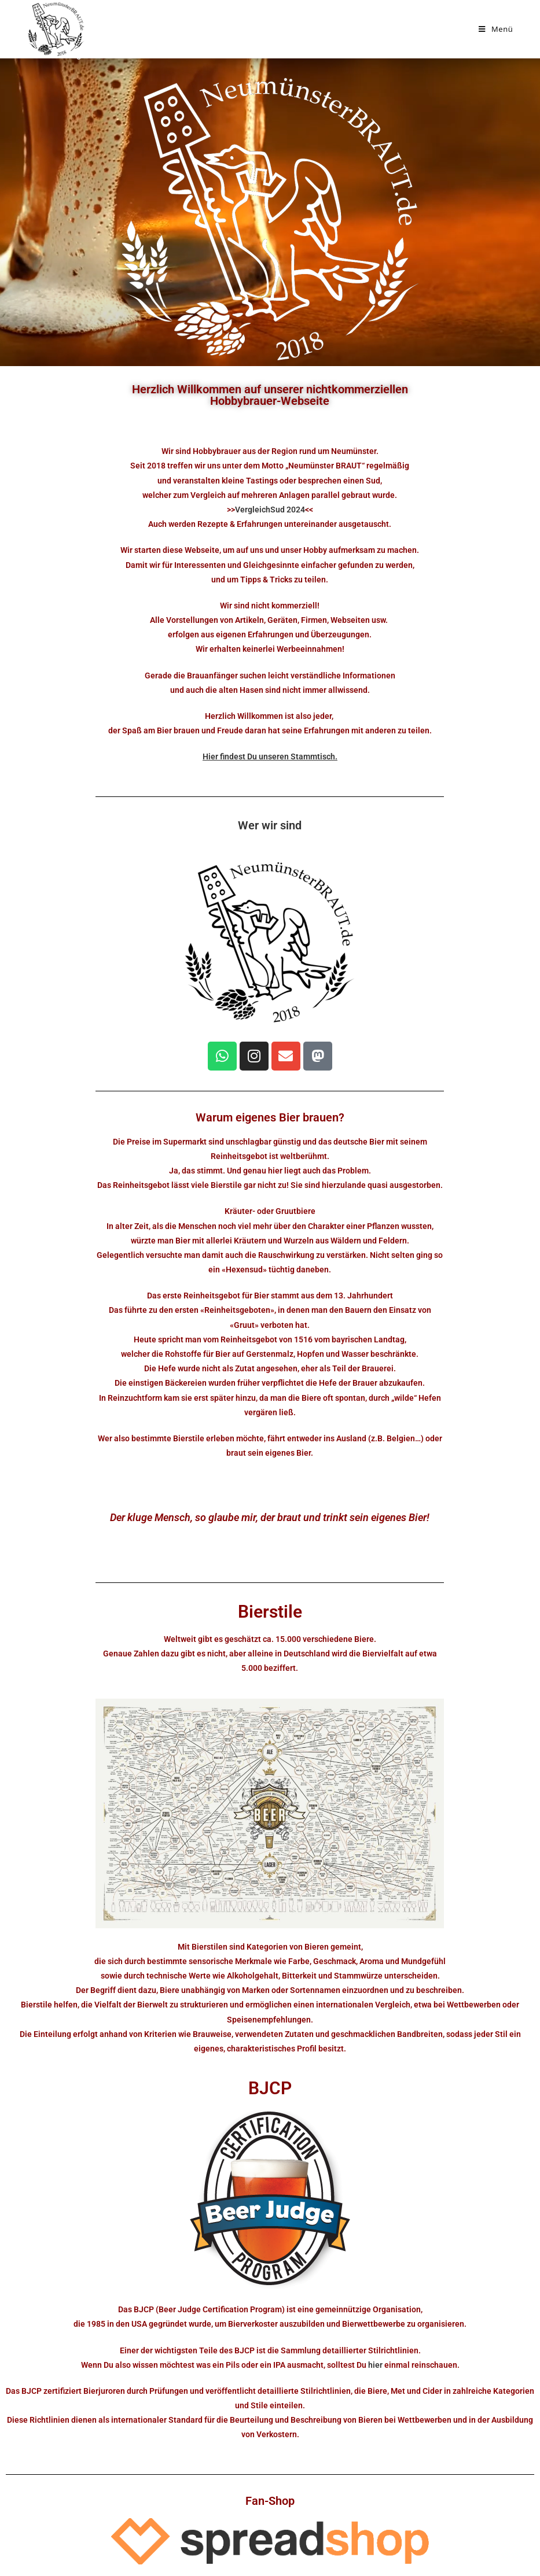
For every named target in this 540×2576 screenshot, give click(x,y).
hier (375, 2365)
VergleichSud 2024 (270, 509)
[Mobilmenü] (496, 29)
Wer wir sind (270, 825)
